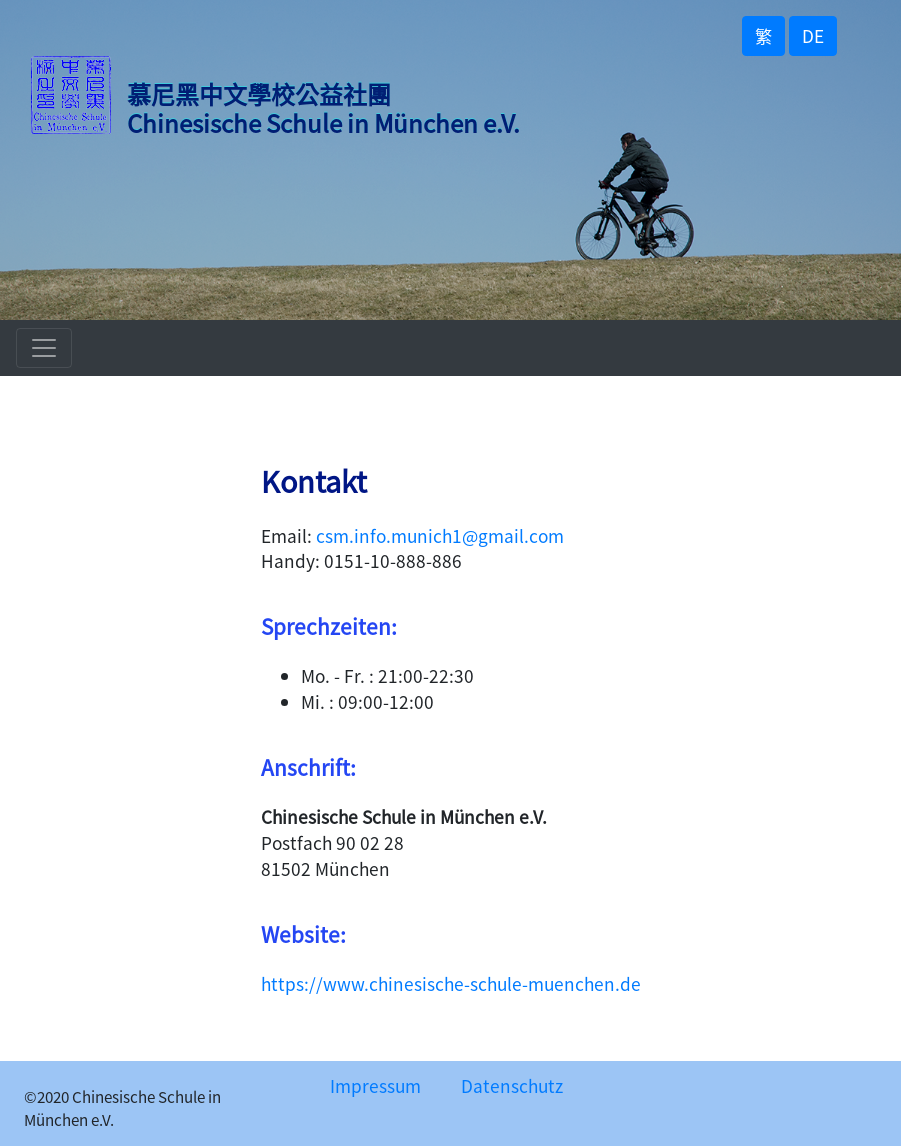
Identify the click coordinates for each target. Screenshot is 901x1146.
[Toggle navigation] (44, 348)
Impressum (375, 1085)
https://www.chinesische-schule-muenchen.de (451, 983)
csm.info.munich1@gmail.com (440, 535)
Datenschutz (512, 1085)
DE (813, 35)
